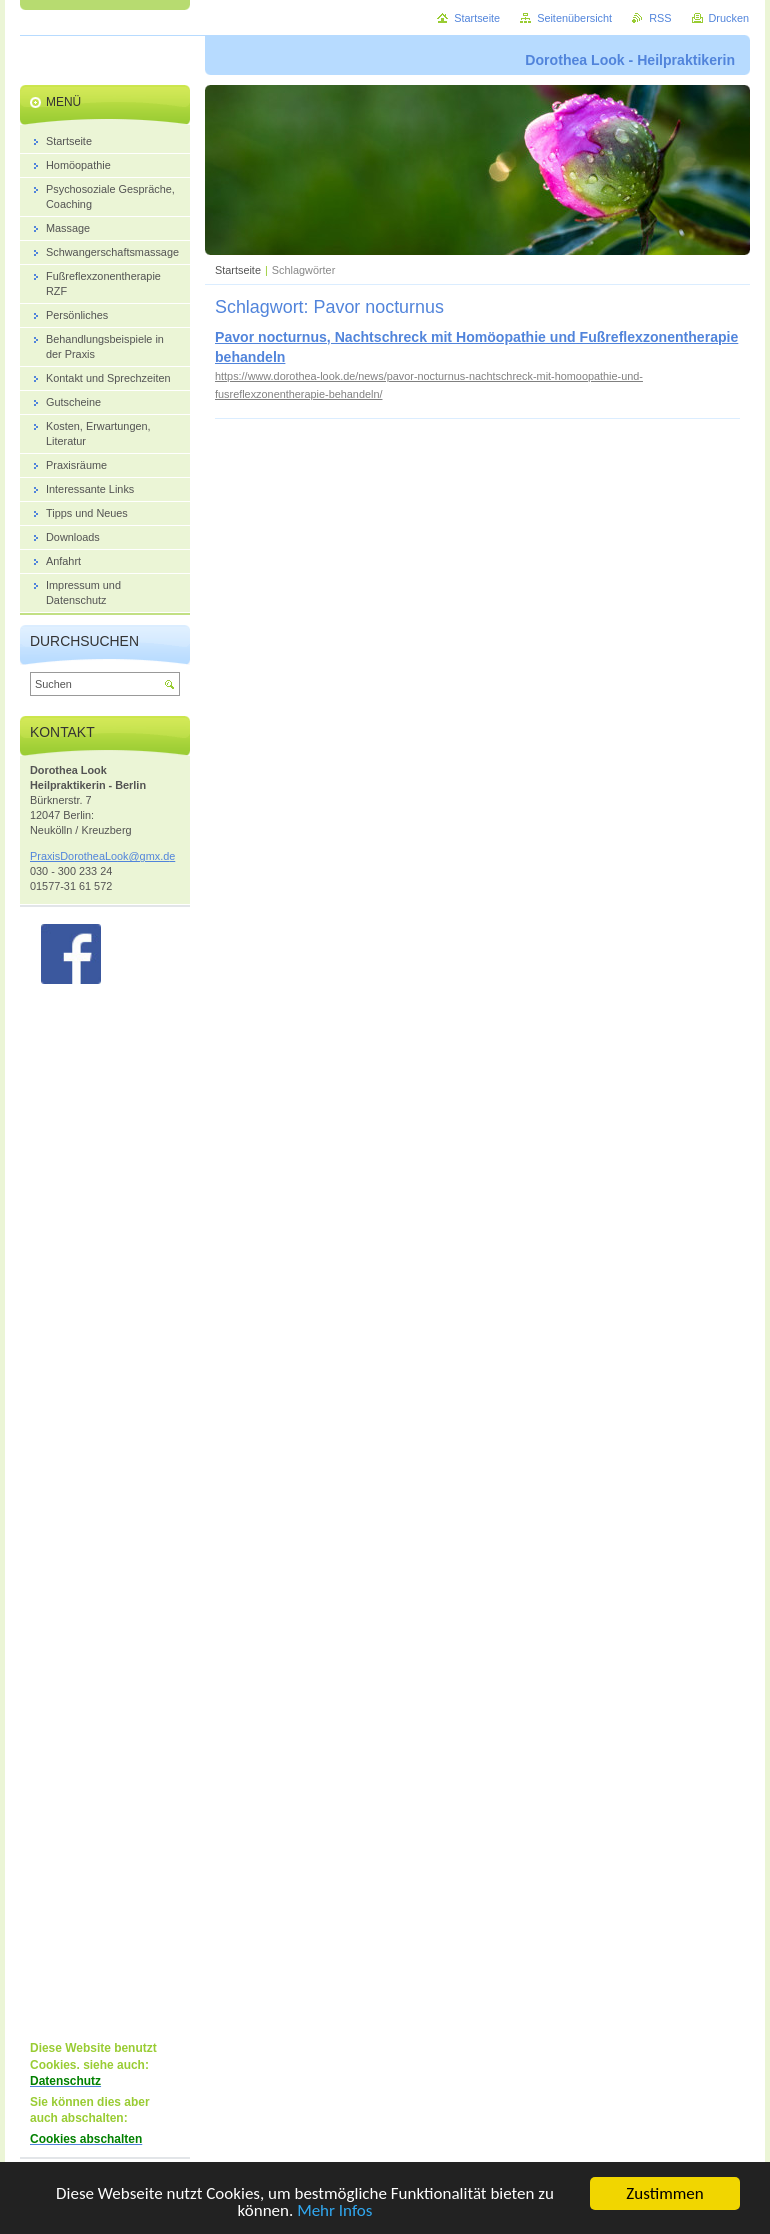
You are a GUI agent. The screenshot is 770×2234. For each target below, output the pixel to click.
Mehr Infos (334, 2213)
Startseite (238, 270)
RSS (660, 18)
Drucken (729, 18)
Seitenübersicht (574, 18)
